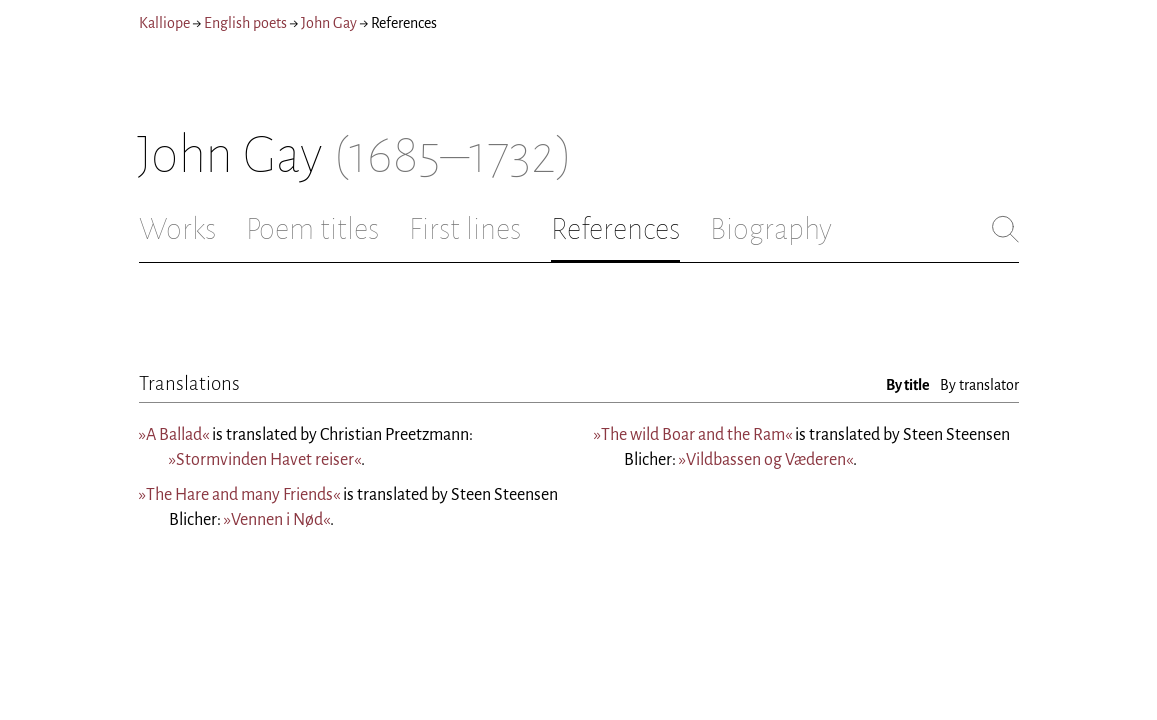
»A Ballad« (174, 435)
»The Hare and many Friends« (239, 495)
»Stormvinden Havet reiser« (265, 460)
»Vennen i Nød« (277, 520)
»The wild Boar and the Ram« (693, 435)
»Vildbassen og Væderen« (766, 460)
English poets (245, 23)
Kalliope (164, 23)
